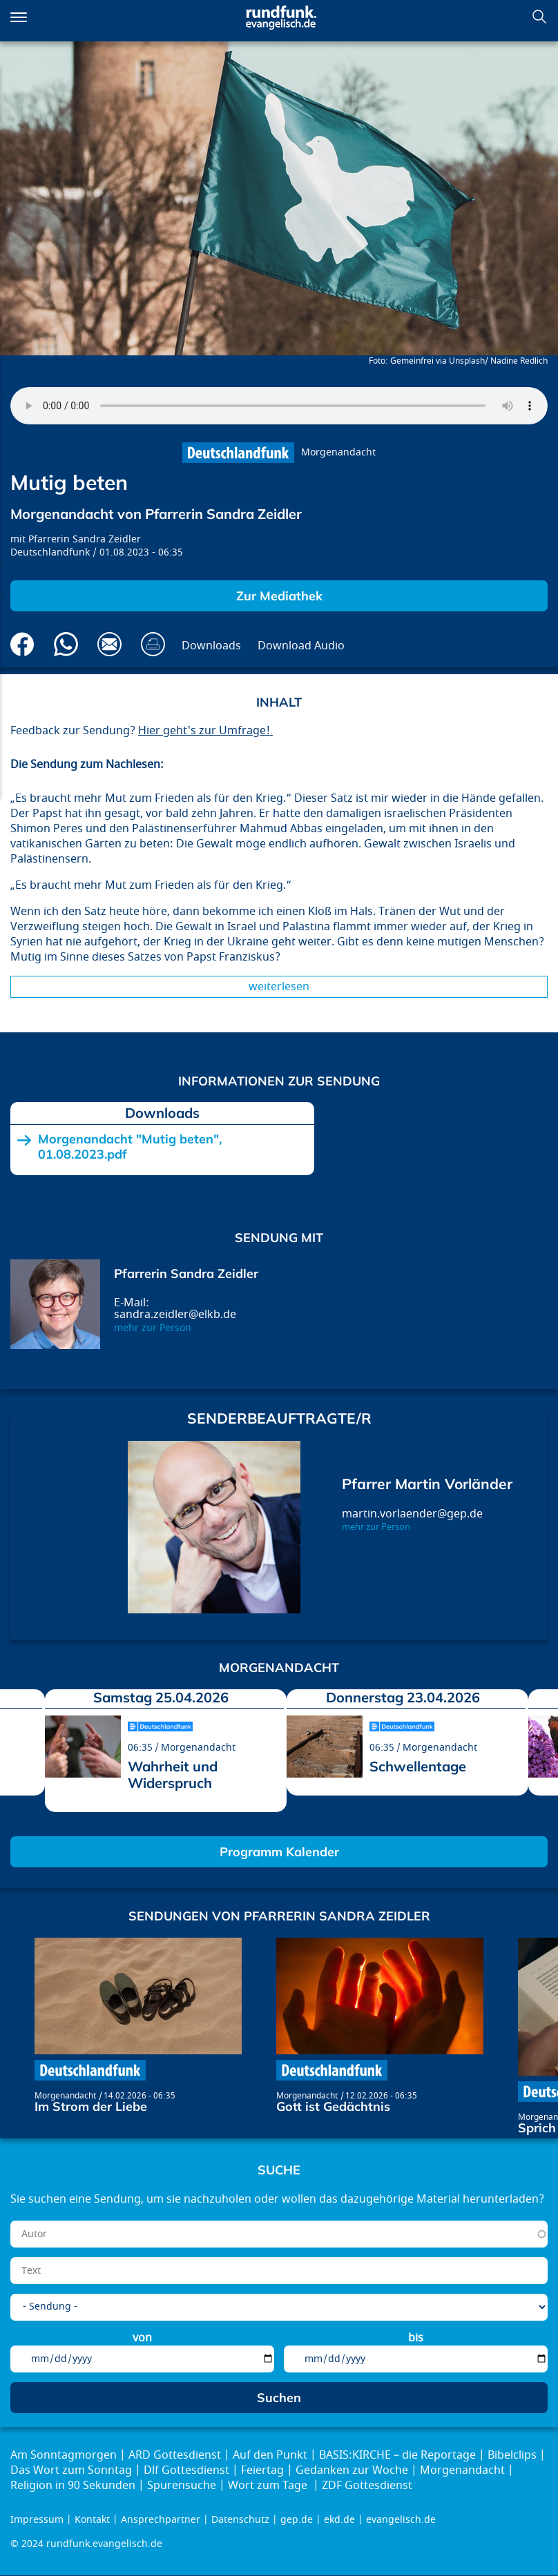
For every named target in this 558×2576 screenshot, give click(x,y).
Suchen (539, 16)
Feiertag (262, 2470)
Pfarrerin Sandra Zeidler (84, 539)
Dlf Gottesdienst (186, 2470)
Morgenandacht (338, 452)
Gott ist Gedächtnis (333, 2106)
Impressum (37, 2520)
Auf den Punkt (270, 2455)
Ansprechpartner (160, 2520)
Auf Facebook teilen (22, 644)
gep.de (296, 2520)
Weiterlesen (279, 987)
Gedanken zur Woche (352, 2470)
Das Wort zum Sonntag (71, 2470)
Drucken (153, 644)
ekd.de (339, 2520)
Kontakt (92, 2520)
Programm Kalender (279, 1852)
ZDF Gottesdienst (367, 2485)
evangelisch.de (401, 2520)
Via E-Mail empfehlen (109, 644)
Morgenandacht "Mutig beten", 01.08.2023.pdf (130, 1146)
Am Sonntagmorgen (63, 2455)
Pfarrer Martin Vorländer (427, 1484)
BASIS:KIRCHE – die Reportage (397, 2455)
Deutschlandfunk (50, 552)
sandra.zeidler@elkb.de (175, 1314)
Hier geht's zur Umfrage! (205, 730)
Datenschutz (240, 2520)
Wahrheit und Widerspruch (173, 1774)
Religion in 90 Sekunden (72, 2485)
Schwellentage (417, 1766)
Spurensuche (181, 2485)
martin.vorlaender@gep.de (412, 1514)
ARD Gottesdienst (174, 2455)
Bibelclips (512, 2455)
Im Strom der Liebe (91, 2106)
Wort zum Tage (269, 2485)
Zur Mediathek (279, 596)
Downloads (211, 646)
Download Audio (301, 646)
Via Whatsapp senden (66, 644)
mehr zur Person (152, 1328)
